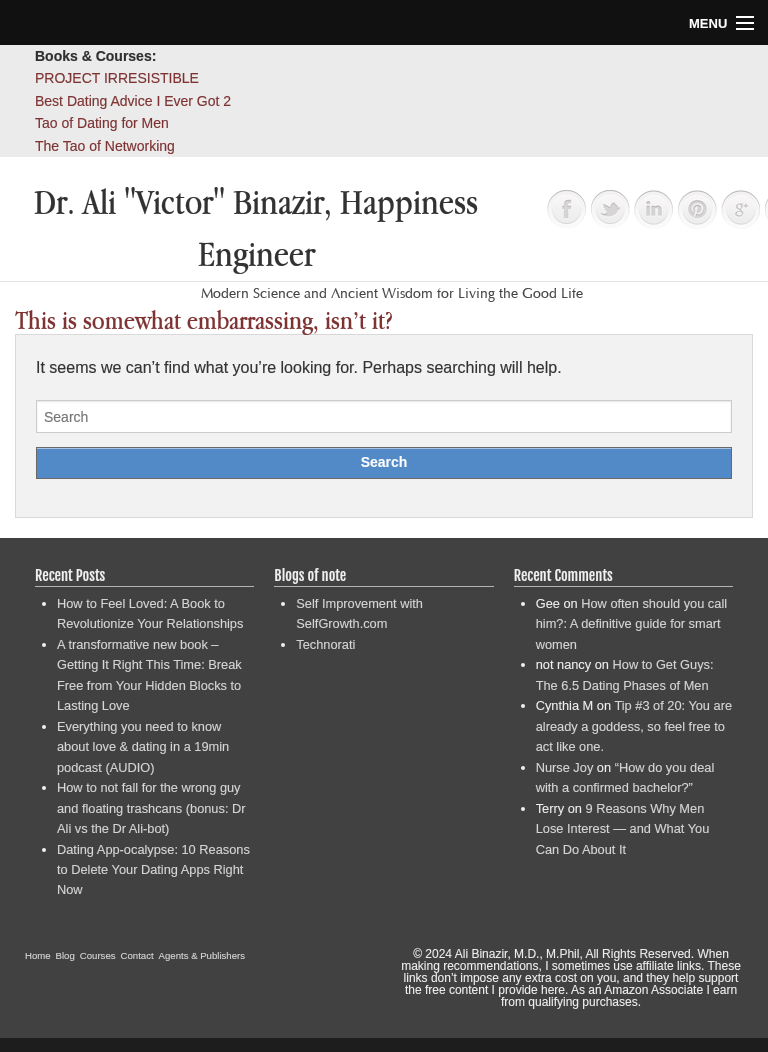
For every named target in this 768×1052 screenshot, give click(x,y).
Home (38, 955)
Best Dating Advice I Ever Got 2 (133, 101)
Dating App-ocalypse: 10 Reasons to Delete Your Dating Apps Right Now (153, 870)
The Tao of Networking (105, 146)
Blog (65, 955)
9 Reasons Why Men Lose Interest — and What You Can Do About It (623, 829)
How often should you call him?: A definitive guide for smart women (631, 624)
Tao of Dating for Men (102, 123)
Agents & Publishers (202, 955)
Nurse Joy (565, 767)
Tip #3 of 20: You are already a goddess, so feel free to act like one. (634, 726)
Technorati (325, 644)
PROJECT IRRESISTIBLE (117, 78)
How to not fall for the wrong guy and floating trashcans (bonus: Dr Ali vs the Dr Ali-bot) (151, 808)
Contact (137, 955)
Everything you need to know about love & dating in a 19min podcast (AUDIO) (143, 747)
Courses (98, 955)
